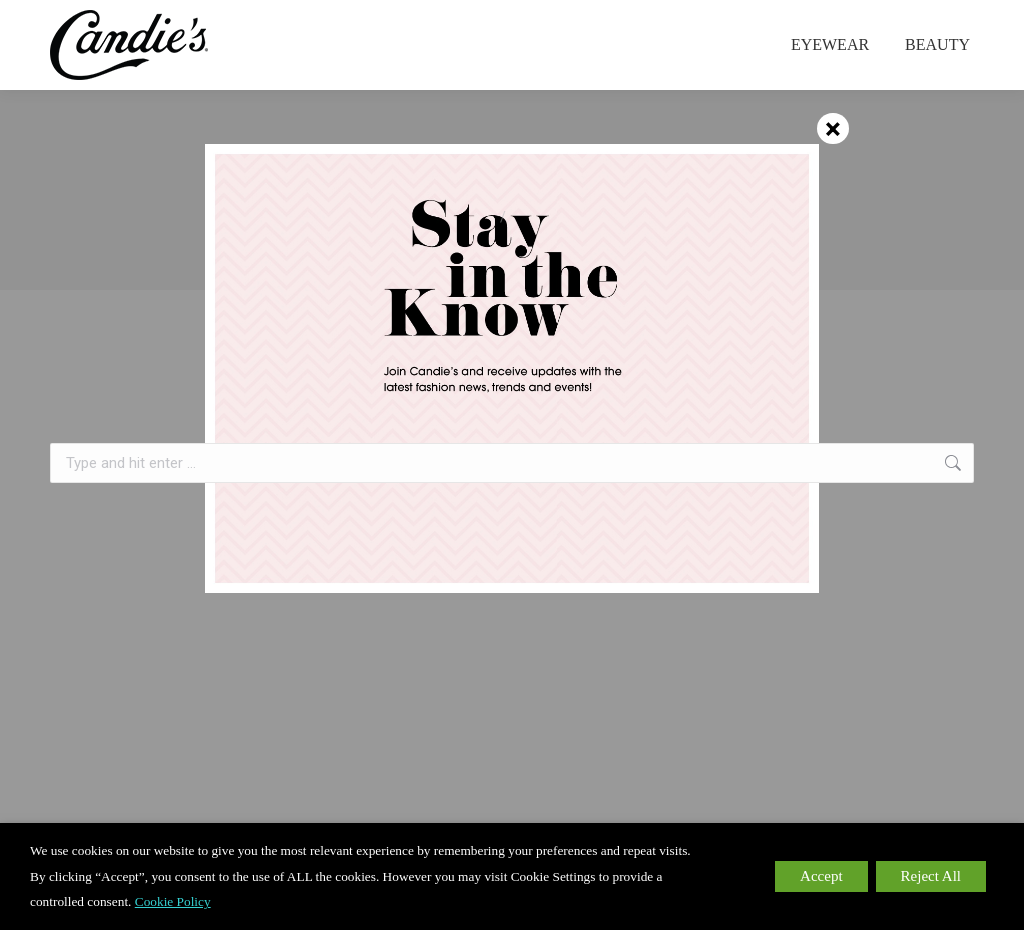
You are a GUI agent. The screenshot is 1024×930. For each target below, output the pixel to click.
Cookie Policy (173, 901)
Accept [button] (821, 876)
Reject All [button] (931, 876)
